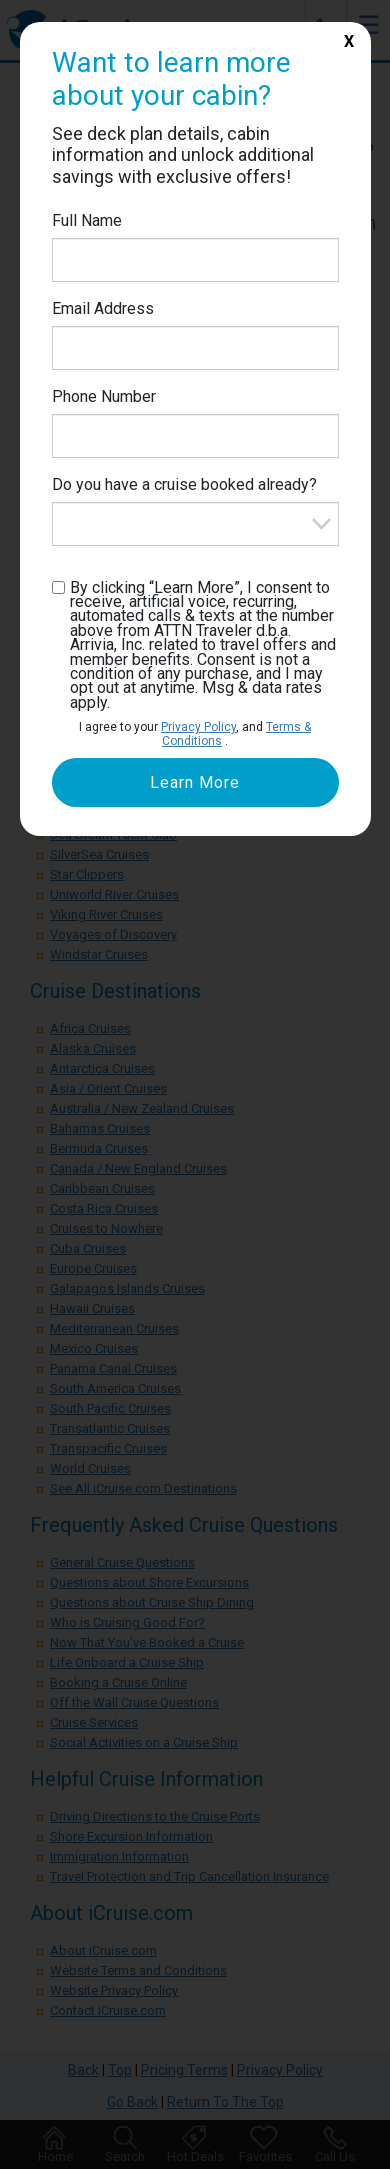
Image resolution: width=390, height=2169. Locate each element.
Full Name (87, 220)
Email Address (103, 308)
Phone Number (104, 396)
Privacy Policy (198, 727)
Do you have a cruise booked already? (184, 484)
